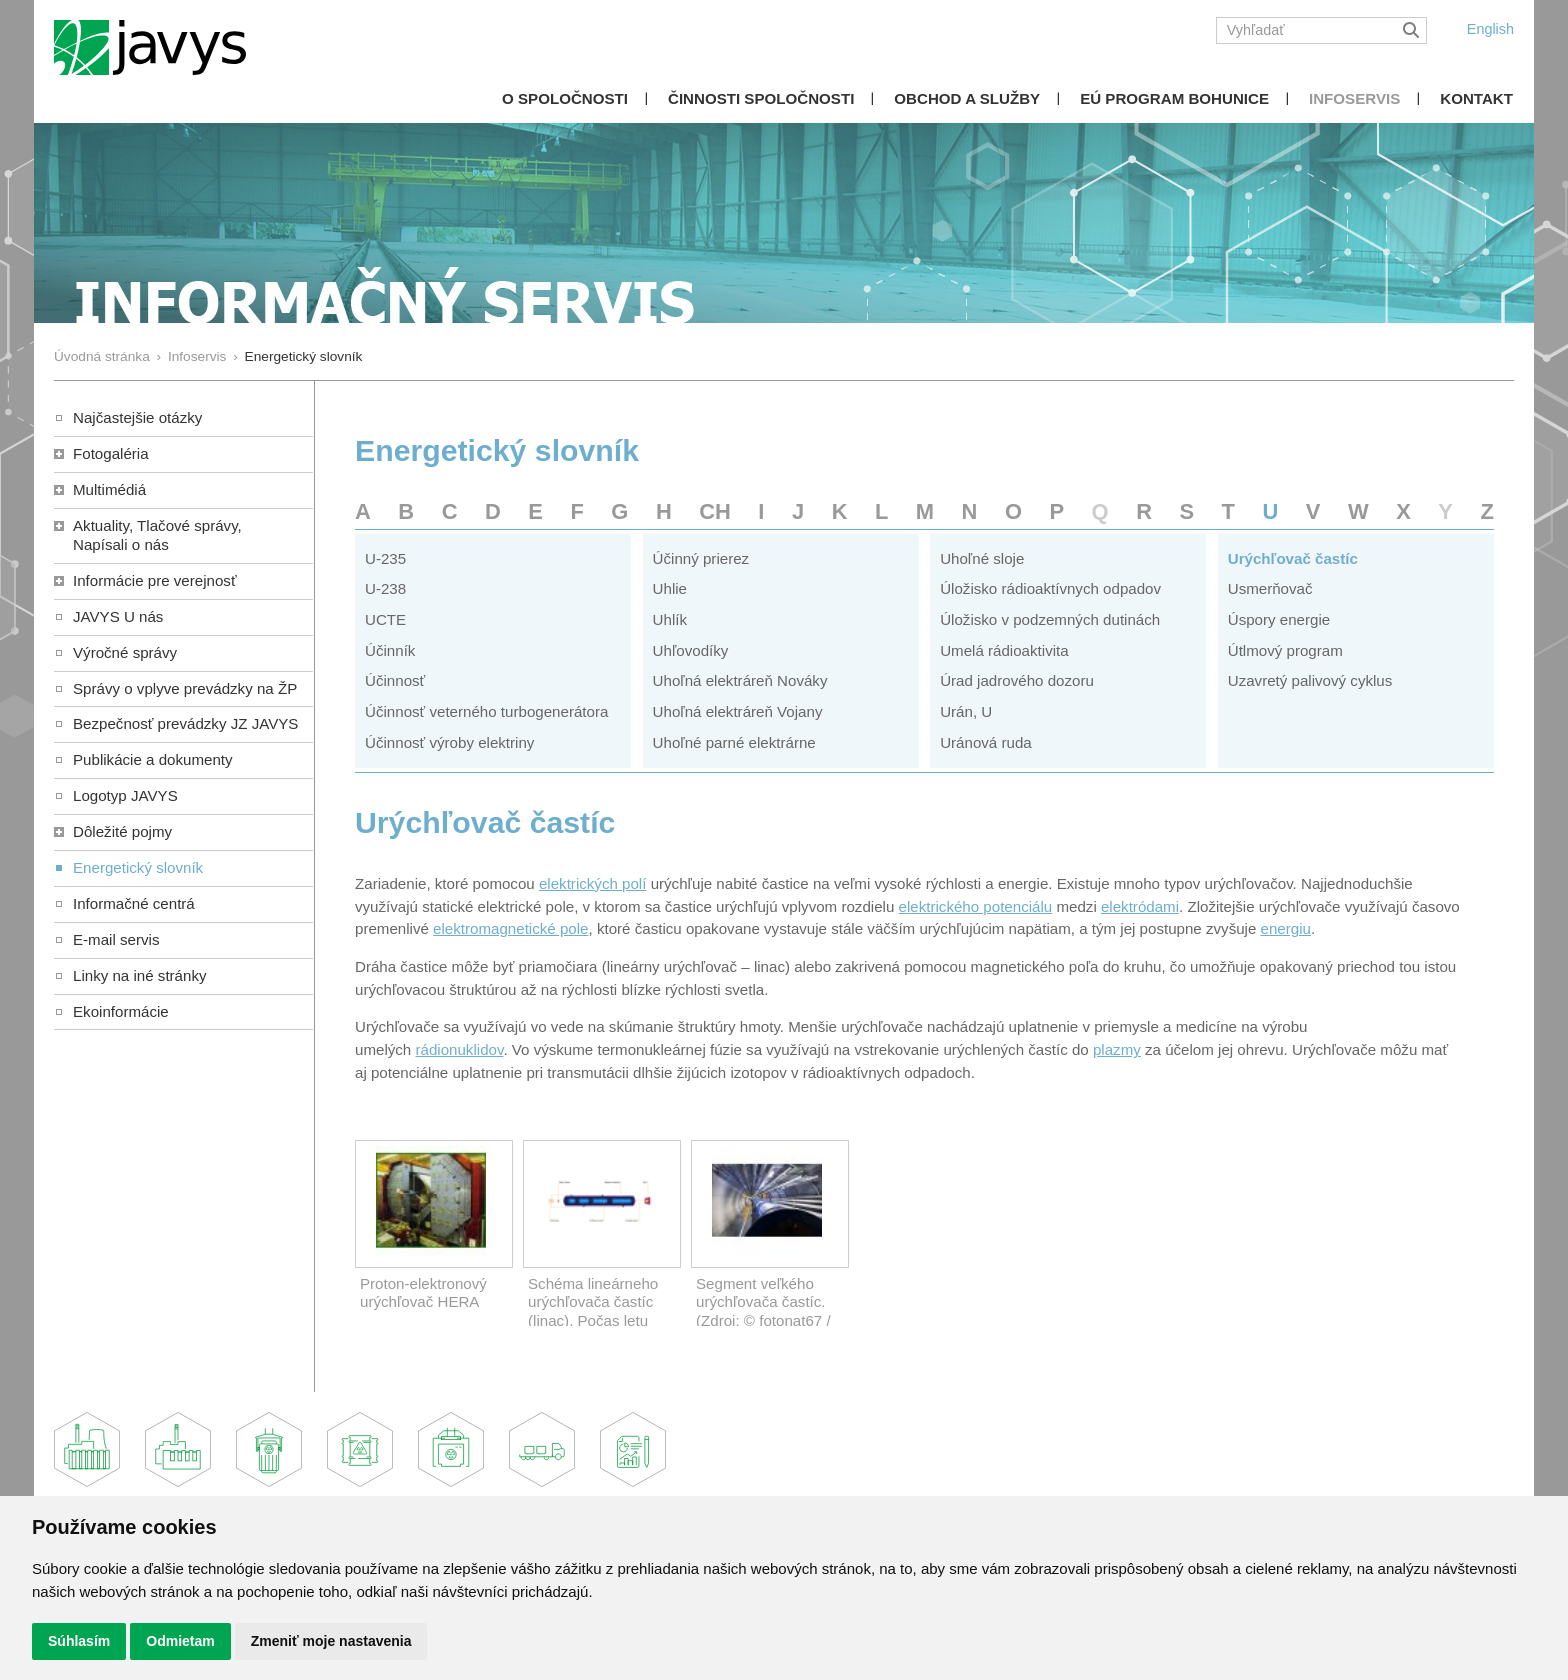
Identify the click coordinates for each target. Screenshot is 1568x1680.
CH (715, 511)
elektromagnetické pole (510, 928)
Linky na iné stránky (140, 975)
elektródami (1140, 906)
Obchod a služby (967, 98)
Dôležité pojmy (122, 831)
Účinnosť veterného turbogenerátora (486, 711)
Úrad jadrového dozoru (1017, 680)
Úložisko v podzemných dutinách (1050, 619)
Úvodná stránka (102, 356)
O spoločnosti (565, 98)
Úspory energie (1279, 619)
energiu (1286, 928)
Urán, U (966, 711)
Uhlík (670, 619)
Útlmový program (1285, 650)
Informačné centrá (134, 903)
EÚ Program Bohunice (1174, 98)
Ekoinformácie (121, 1011)
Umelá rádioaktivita (1004, 650)
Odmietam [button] (180, 1641)
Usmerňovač (1270, 588)
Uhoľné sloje (982, 558)
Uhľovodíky (691, 650)
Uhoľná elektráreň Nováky (740, 680)
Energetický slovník (138, 867)
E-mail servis (116, 939)
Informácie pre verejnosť (155, 580)
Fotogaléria (111, 453)
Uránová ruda (986, 742)
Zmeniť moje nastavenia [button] (331, 1641)
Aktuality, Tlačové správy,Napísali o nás (157, 535)
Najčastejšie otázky (137, 417)
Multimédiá (109, 489)
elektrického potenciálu (976, 906)
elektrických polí (593, 883)
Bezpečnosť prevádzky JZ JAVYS (185, 723)
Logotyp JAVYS (125, 795)
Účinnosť (395, 680)
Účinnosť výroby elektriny (449, 742)
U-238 (385, 588)
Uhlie (670, 588)
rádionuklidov (459, 1049)
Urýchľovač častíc (1293, 558)
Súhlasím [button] (79, 1641)
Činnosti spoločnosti (761, 98)
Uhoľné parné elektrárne (734, 742)
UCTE (385, 619)
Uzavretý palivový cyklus (1310, 680)
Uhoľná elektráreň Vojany (738, 711)
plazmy (1117, 1049)
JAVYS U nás (118, 616)
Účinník (390, 650)
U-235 (385, 558)
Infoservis (1354, 98)
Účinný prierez (701, 558)
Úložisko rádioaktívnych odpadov (1050, 588)
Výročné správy (125, 652)
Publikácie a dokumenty (153, 759)
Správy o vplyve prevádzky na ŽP (185, 688)
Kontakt (1476, 98)
